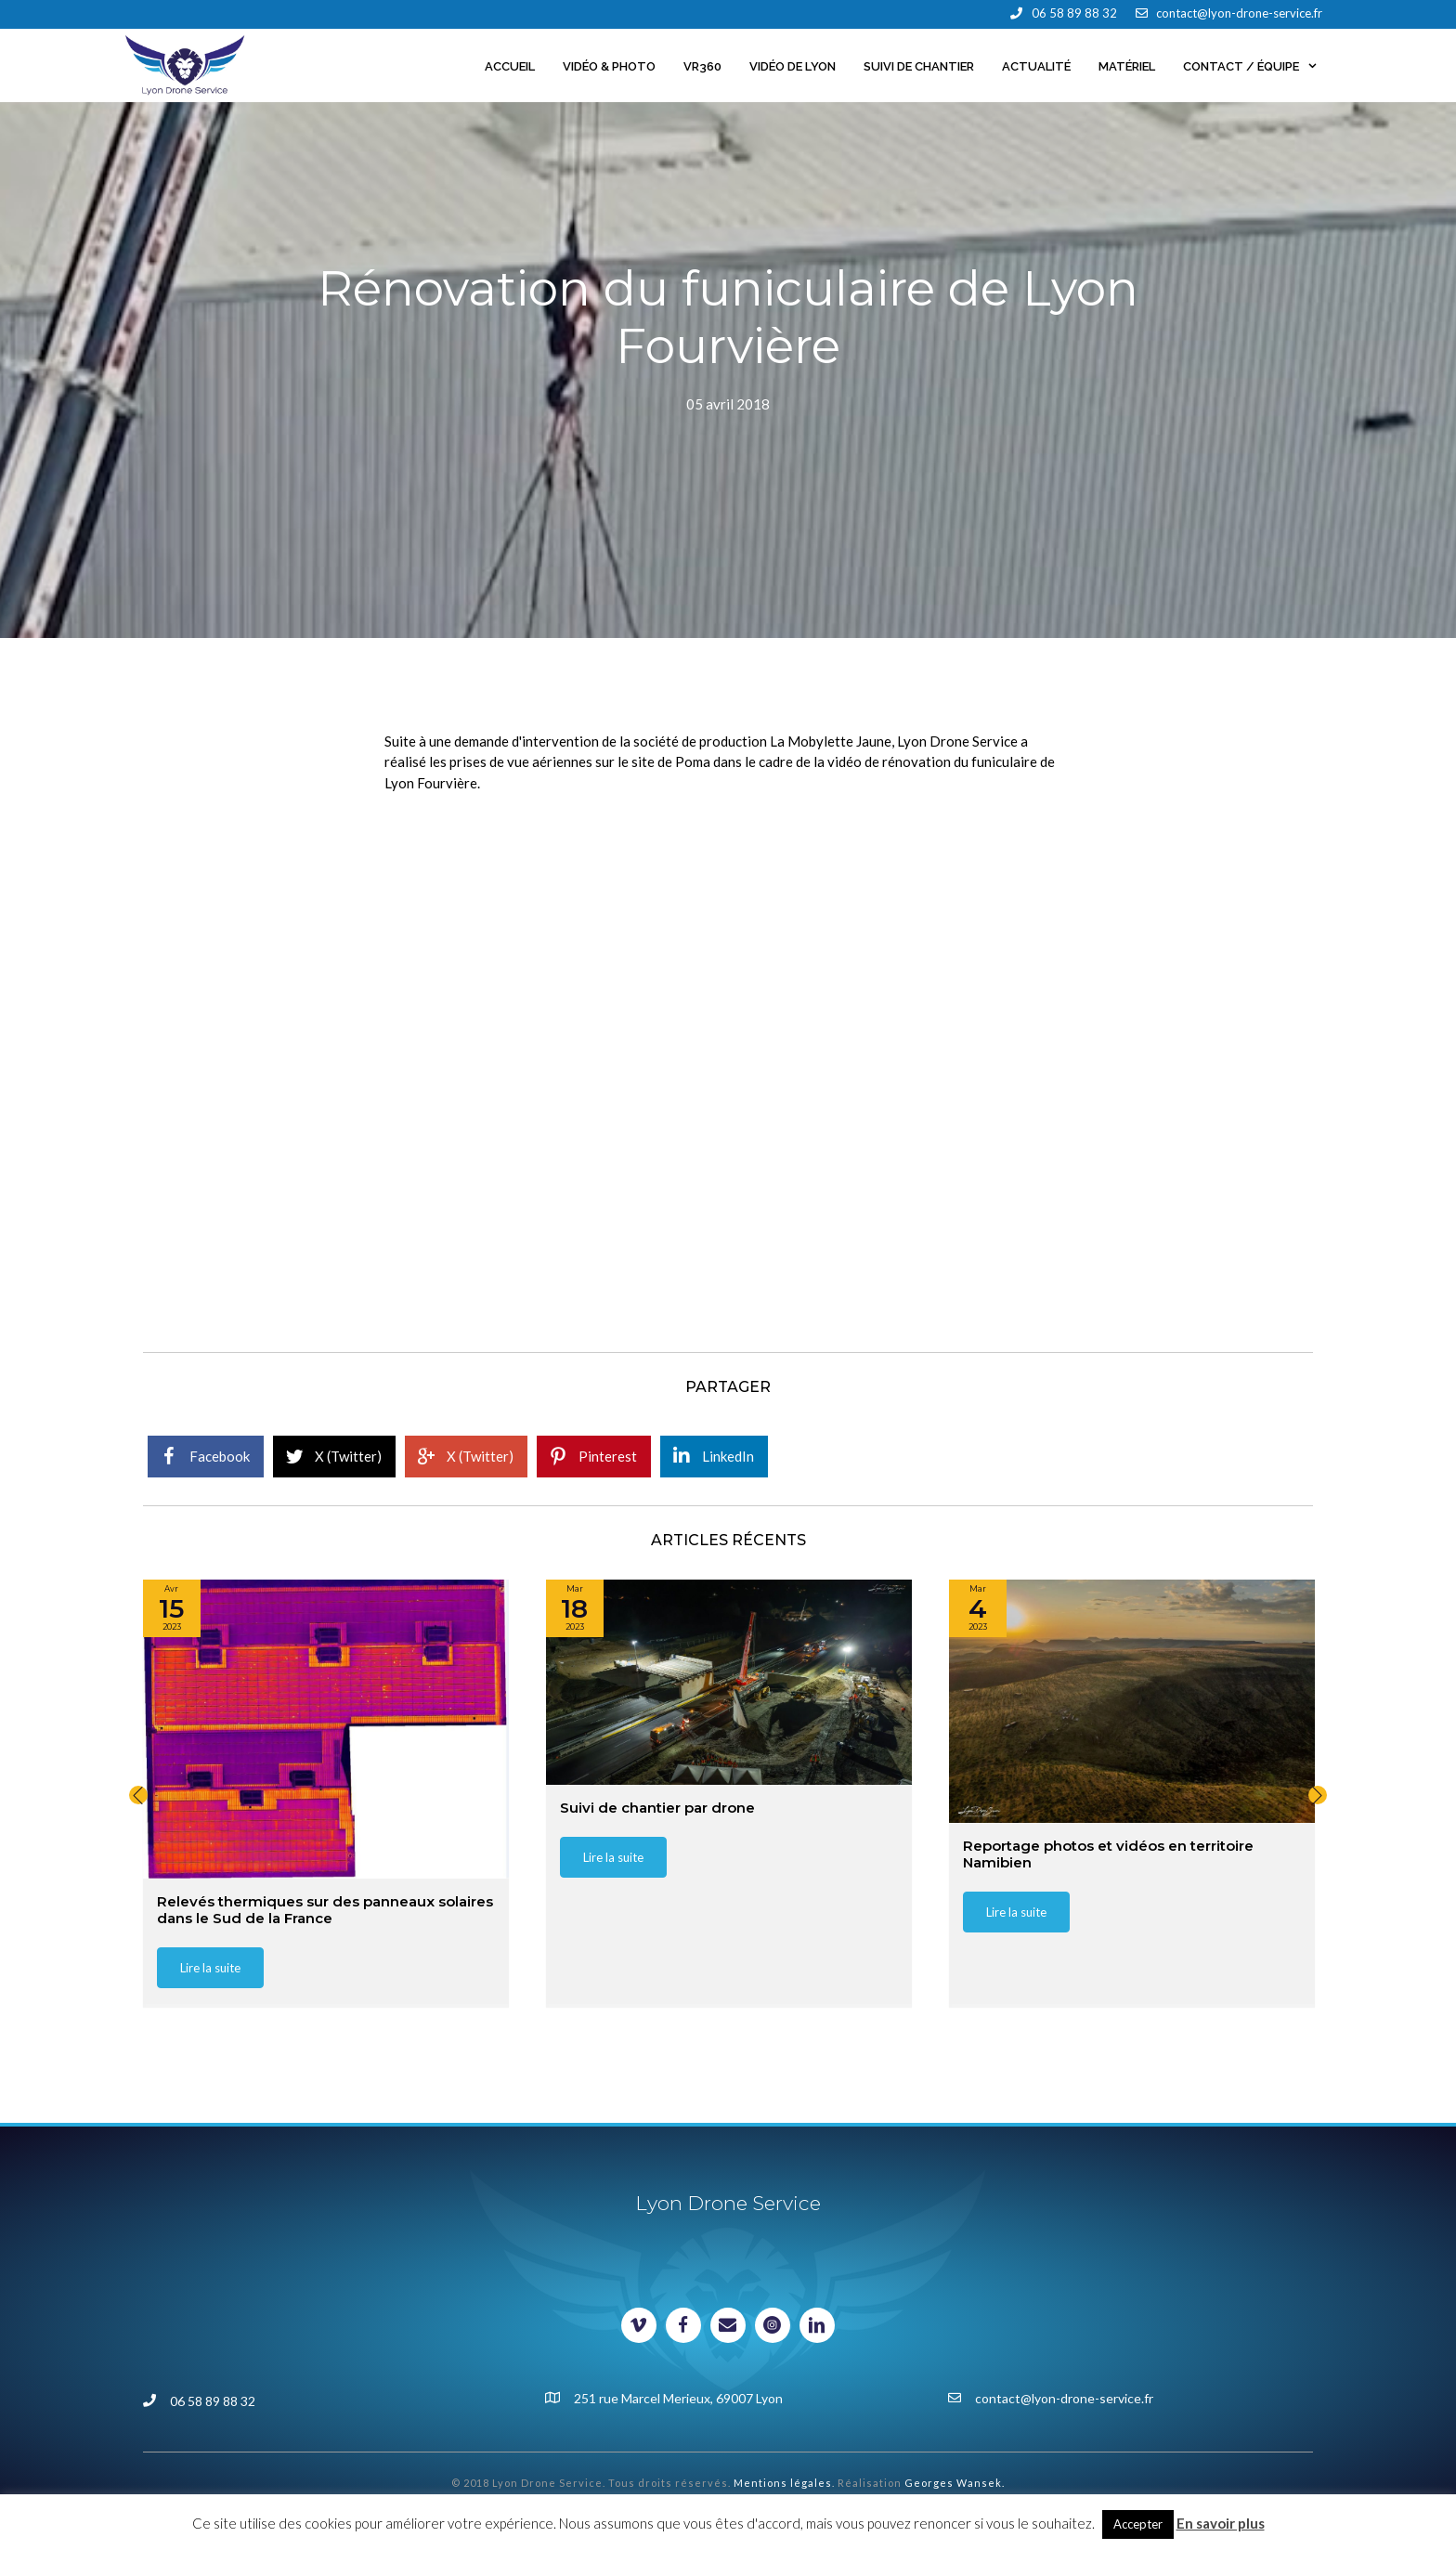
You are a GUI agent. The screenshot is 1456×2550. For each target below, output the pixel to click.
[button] (138, 1795)
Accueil (510, 66)
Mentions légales (783, 2483)
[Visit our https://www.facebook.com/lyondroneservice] (683, 2325)
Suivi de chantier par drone (657, 1806)
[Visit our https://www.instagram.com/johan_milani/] (772, 2325)
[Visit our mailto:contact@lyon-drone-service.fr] (728, 2325)
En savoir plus (1220, 2523)
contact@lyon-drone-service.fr (1239, 13)
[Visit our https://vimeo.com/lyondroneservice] (638, 2325)
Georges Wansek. (954, 2483)
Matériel (1126, 66)
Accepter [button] (1138, 2524)
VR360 (702, 66)
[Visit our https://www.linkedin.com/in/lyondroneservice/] (817, 2325)
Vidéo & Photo (609, 66)
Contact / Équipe (1257, 66)
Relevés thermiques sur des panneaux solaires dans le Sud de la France (325, 1909)
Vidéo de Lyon (792, 66)
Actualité (1036, 66)
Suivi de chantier (919, 66)
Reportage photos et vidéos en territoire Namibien (1108, 1853)
